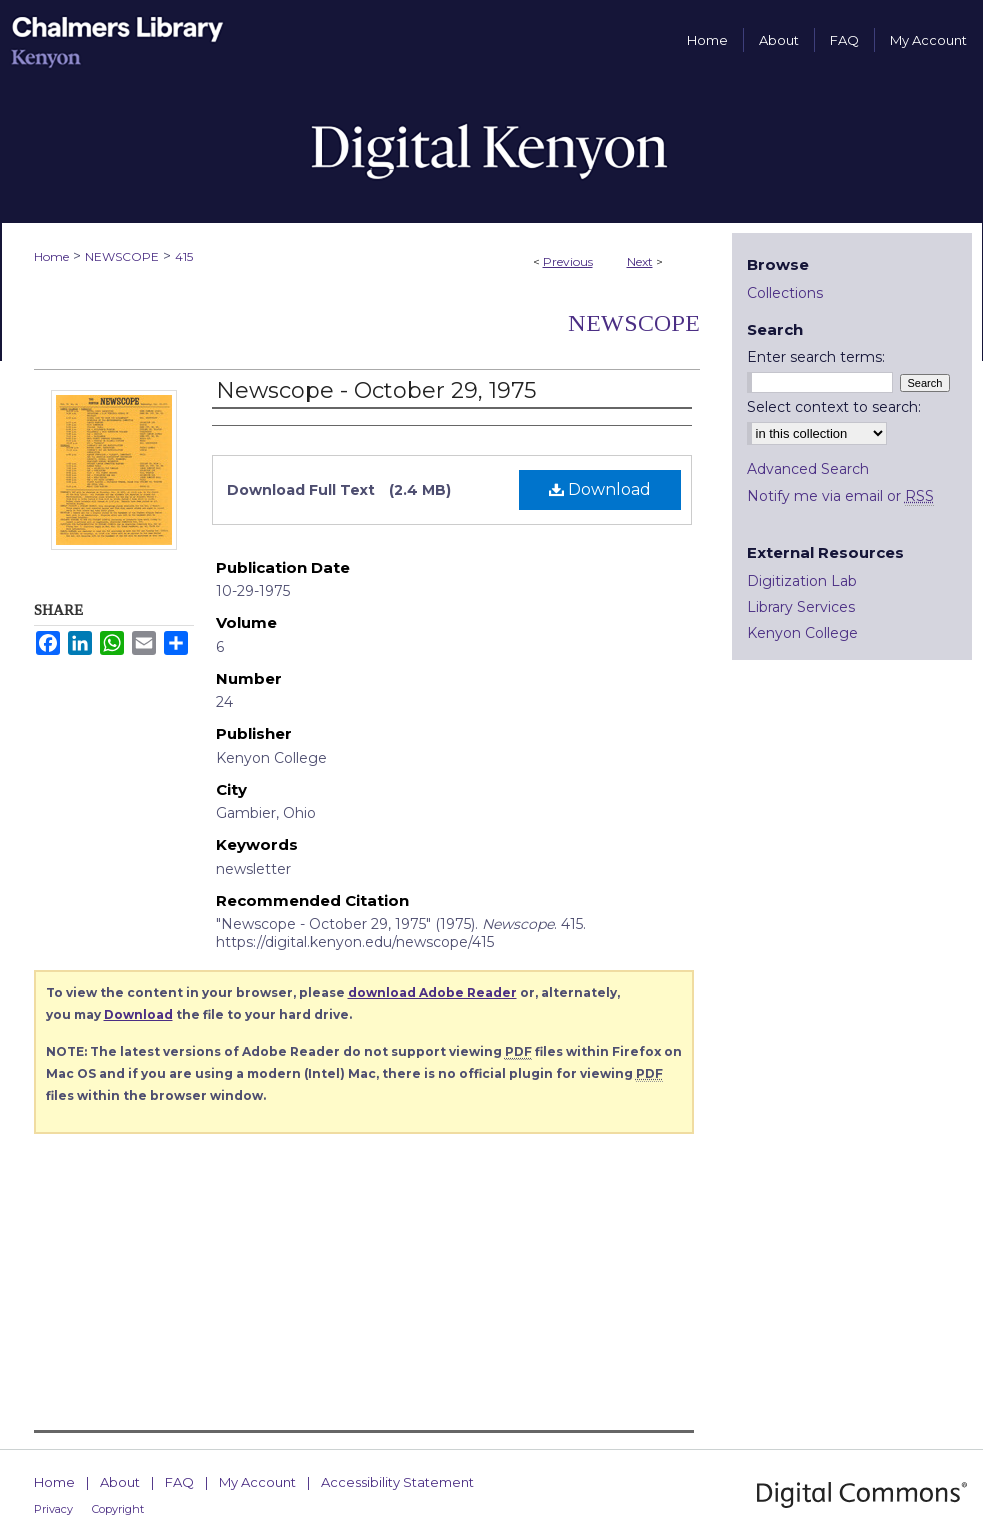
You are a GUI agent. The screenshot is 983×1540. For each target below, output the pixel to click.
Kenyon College (802, 633)
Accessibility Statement (397, 1482)
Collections (785, 293)
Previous (568, 261)
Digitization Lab (802, 581)
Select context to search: (834, 407)
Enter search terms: (816, 357)
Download (600, 489)
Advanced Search (808, 469)
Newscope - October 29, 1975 (376, 390)
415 (184, 256)
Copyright (118, 1509)
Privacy (53, 1509)
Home (51, 256)
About (120, 1482)
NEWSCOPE (122, 256)
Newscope (634, 323)
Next (640, 261)
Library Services (801, 607)
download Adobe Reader (432, 992)
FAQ (179, 1482)
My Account (257, 1482)
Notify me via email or (840, 496)
